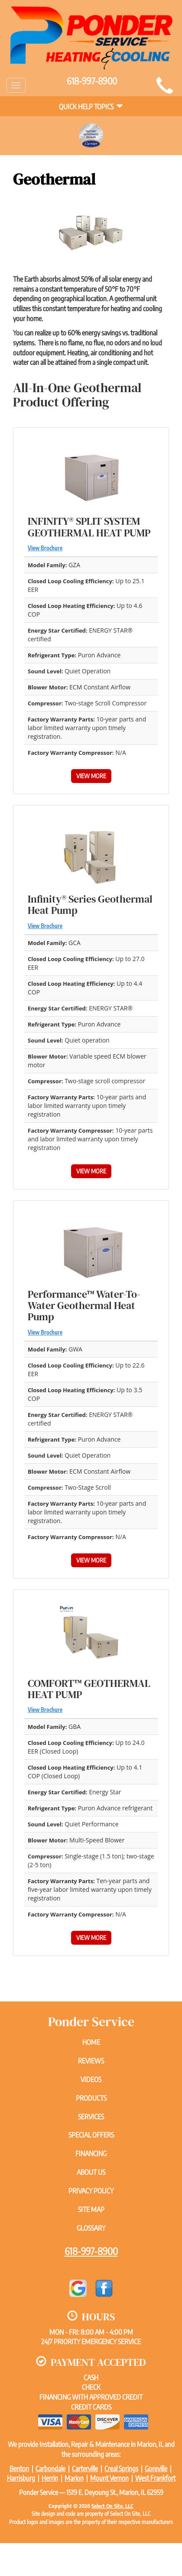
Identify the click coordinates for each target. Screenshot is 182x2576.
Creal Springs (121, 2468)
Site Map (91, 2209)
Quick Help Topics (91, 106)
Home (91, 2042)
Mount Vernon (109, 2478)
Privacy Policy (91, 2190)
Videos (91, 2079)
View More (91, 776)
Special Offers (91, 2135)
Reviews (91, 2060)
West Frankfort (155, 2478)
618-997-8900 (91, 2251)
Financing (91, 2153)
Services (91, 2116)
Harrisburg (21, 2478)
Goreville (156, 2468)
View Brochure (45, 548)
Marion (74, 2478)
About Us (91, 2172)
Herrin (50, 2478)
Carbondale (50, 2468)
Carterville (85, 2468)
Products (91, 2098)
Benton (19, 2468)
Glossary (91, 2228)
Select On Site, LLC (112, 2505)
